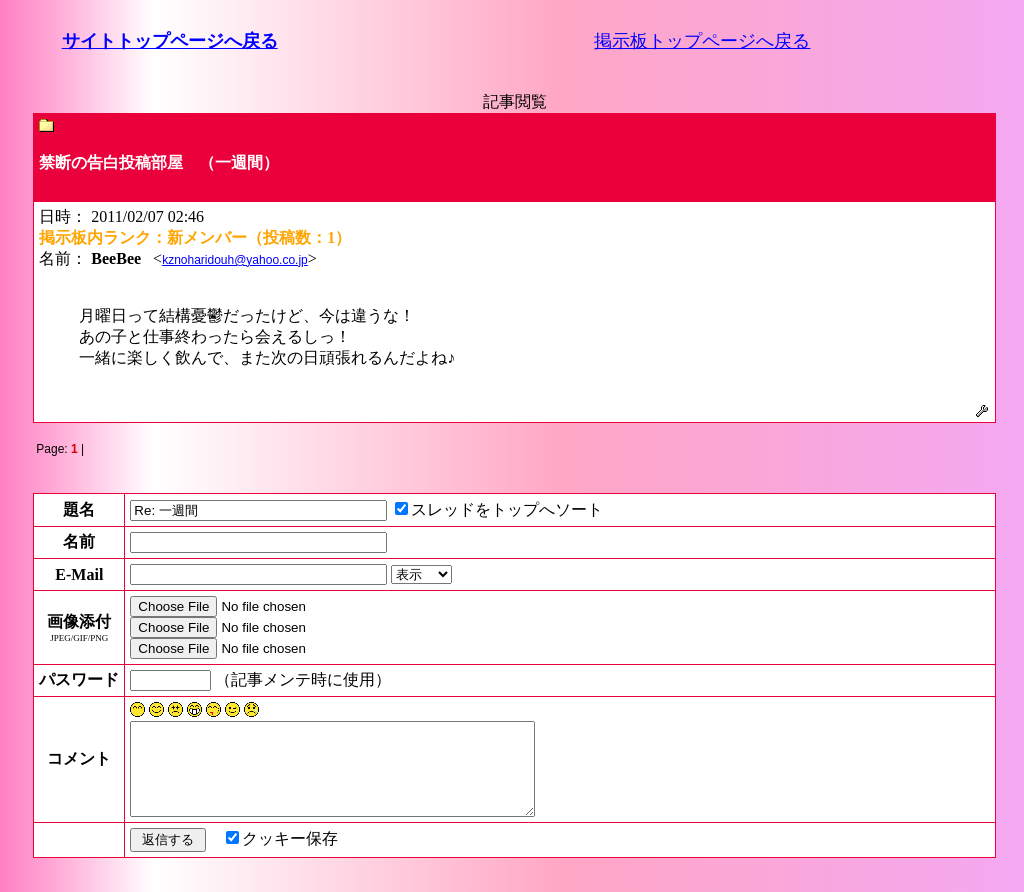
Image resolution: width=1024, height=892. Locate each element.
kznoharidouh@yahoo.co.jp (235, 260)
